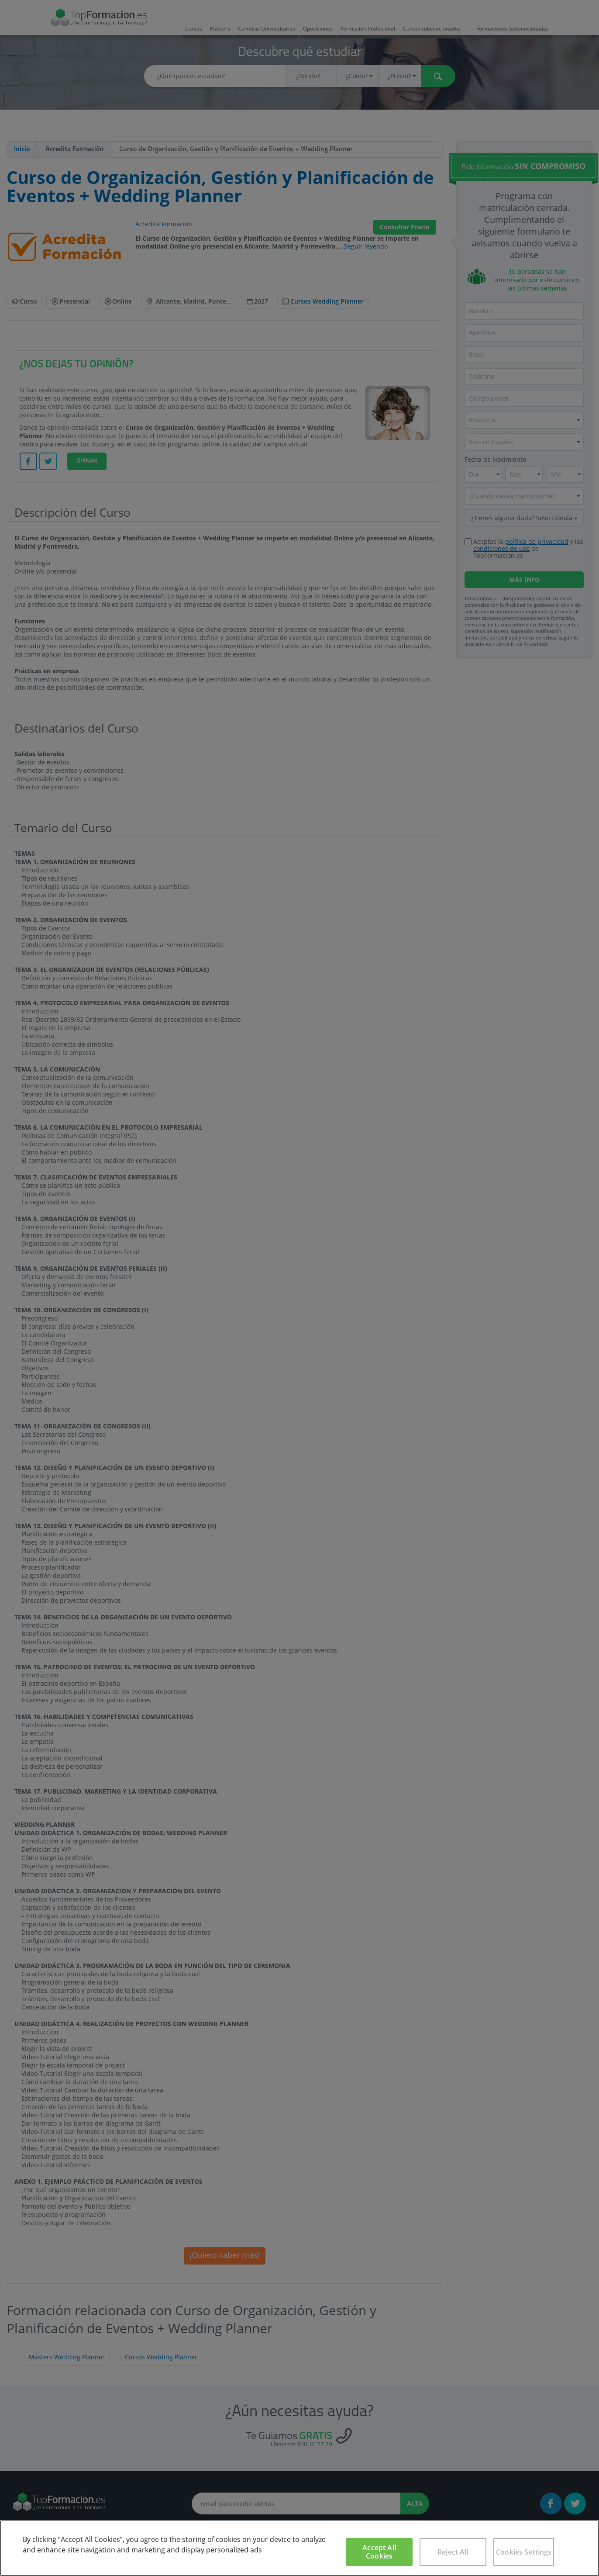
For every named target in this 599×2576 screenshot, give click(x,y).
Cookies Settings (524, 2552)
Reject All (452, 2552)
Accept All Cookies (379, 2552)
